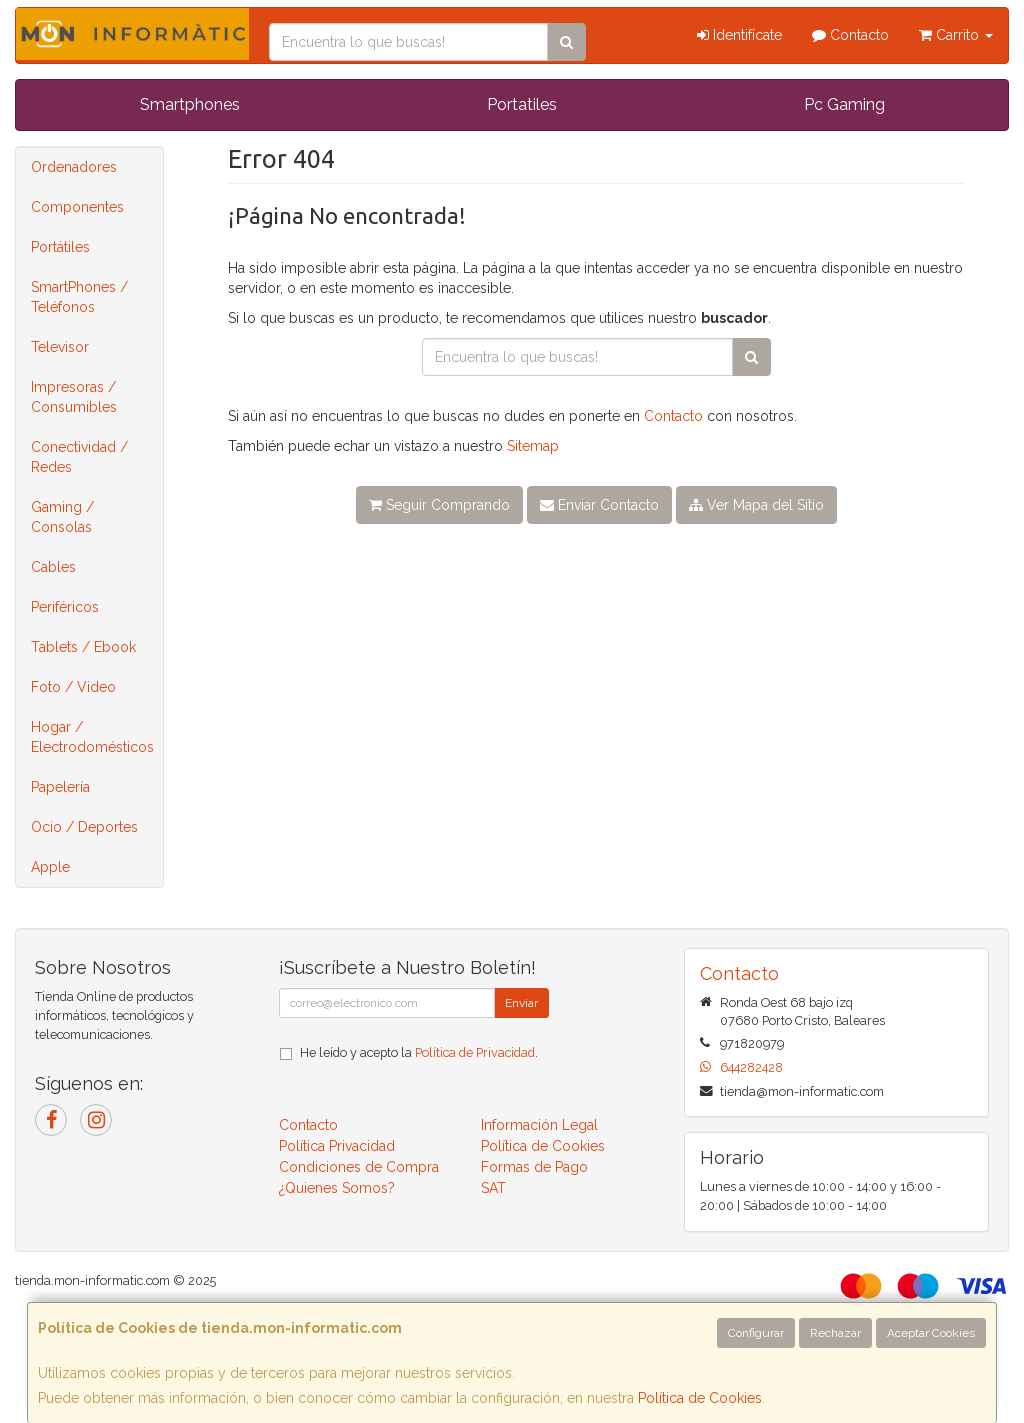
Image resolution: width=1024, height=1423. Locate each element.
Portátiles (60, 247)
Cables (53, 567)
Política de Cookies (700, 1398)
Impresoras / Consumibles (74, 397)
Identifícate (739, 35)
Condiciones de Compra (359, 1167)
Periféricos (65, 607)
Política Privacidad (337, 1146)
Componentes (77, 207)
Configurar (756, 1333)
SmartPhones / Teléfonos (79, 297)
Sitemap (533, 446)
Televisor (60, 347)
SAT (493, 1188)
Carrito (956, 35)
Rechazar (835, 1333)
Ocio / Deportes (84, 827)
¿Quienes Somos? (337, 1188)
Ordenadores (74, 167)
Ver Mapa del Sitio (756, 505)
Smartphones (190, 104)
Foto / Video (73, 687)
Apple (50, 867)
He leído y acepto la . (419, 1052)
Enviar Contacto (599, 505)
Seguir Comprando (439, 505)
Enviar (521, 1003)
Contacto (850, 35)
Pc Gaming (844, 104)
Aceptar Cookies (931, 1333)
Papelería (60, 787)
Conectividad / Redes (79, 457)
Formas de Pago (534, 1167)
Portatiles (522, 104)
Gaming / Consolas (62, 517)
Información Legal (539, 1125)
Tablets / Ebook (83, 647)
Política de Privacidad (475, 1052)
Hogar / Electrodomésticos (92, 737)
